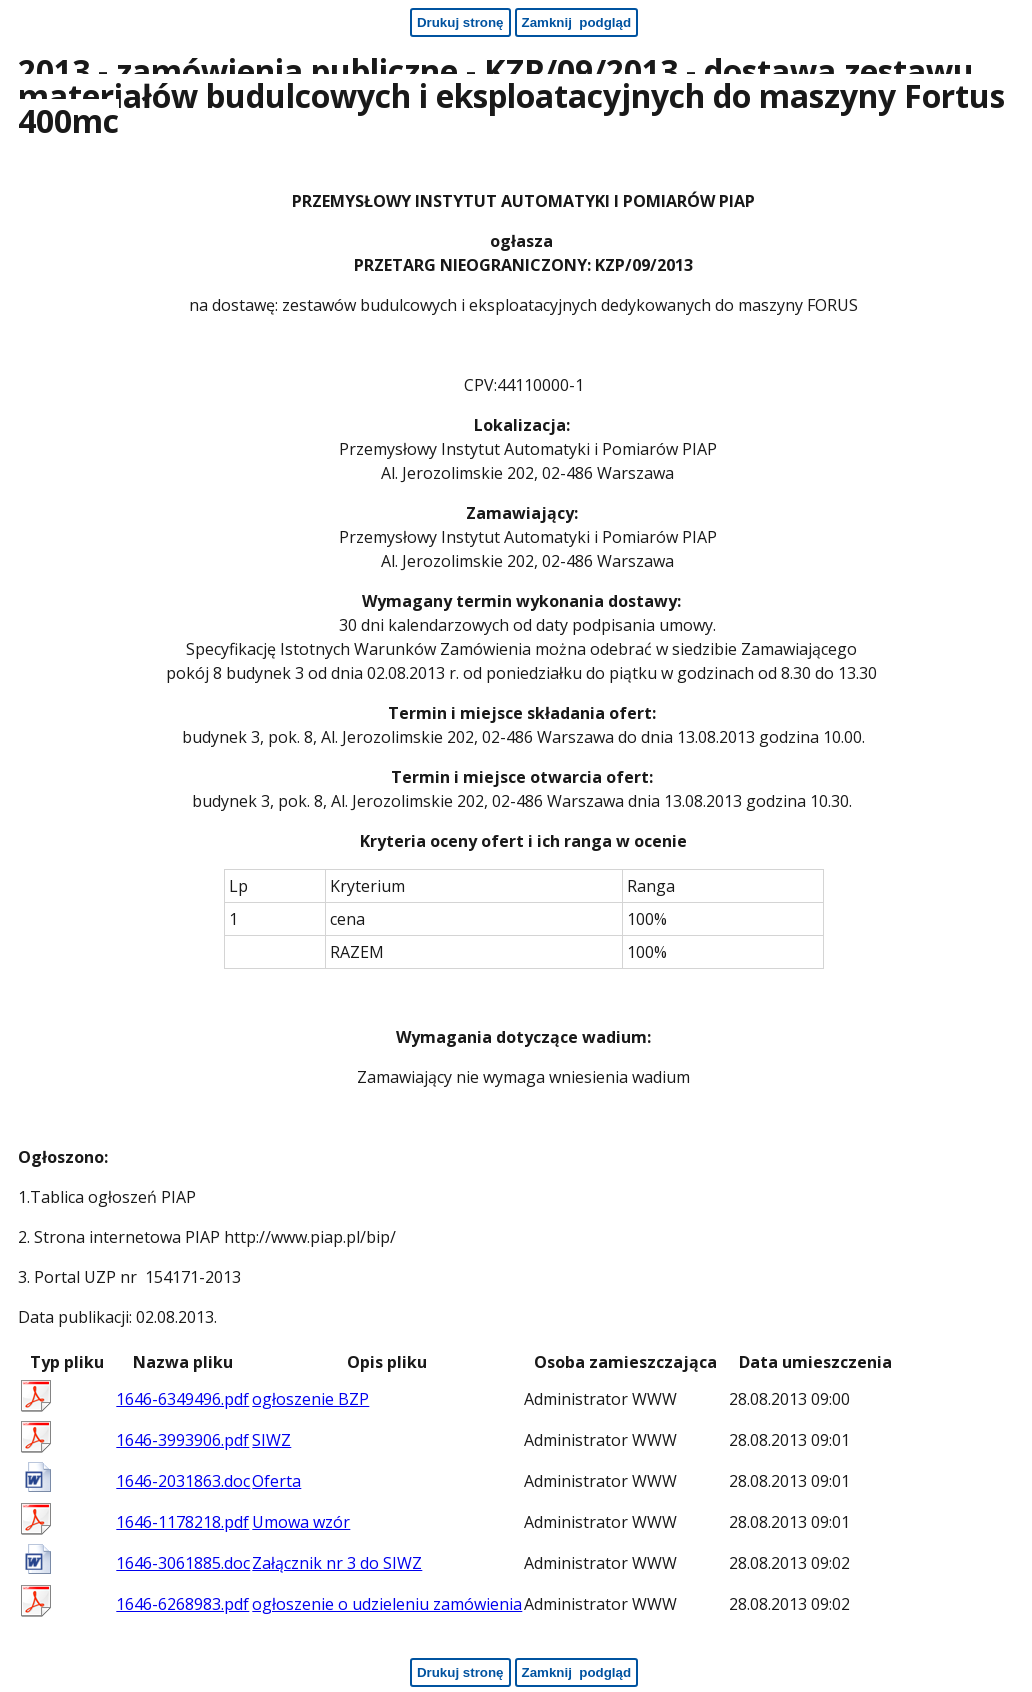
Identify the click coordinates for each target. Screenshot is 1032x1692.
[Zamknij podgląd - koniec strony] (577, 1672)
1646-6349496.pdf (182, 1399)
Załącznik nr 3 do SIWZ (337, 1563)
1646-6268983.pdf (182, 1604)
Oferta (276, 1481)
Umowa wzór (301, 1522)
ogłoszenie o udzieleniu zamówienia (387, 1604)
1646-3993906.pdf (182, 1440)
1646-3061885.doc (183, 1563)
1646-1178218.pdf (182, 1522)
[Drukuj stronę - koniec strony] (460, 1672)
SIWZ (271, 1440)
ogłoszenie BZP (310, 1399)
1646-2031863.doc (183, 1481)
